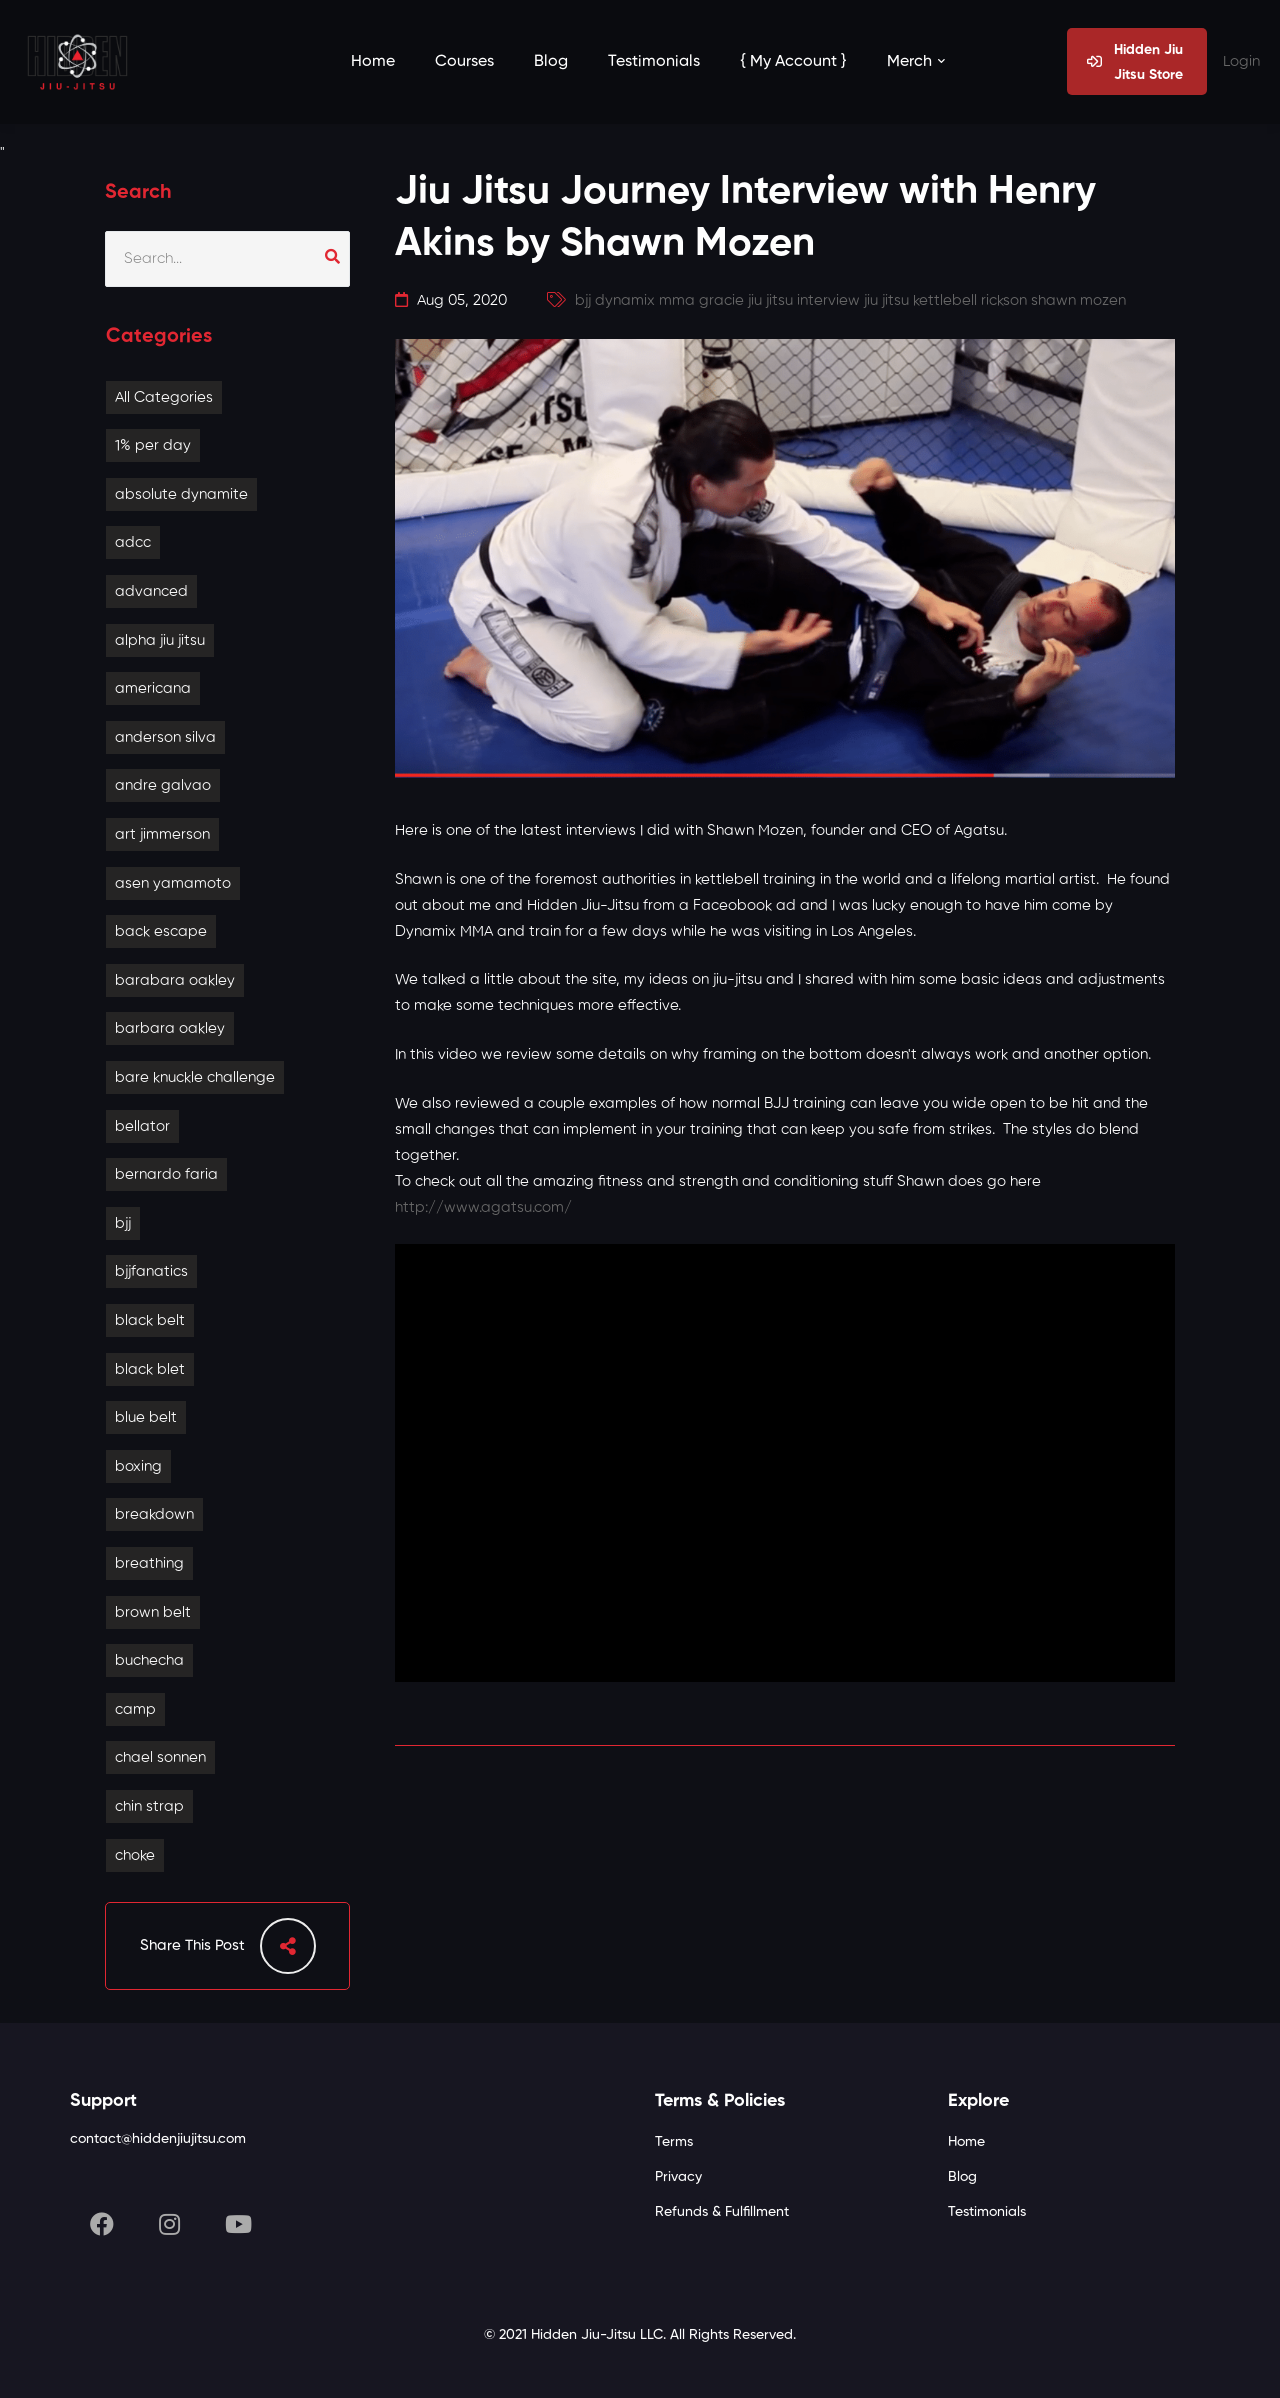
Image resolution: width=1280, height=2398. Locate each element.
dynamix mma (645, 300)
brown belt (153, 1612)
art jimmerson (162, 834)
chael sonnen (160, 1757)
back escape (161, 931)
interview (828, 300)
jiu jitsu (886, 300)
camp (135, 1709)
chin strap (149, 1806)
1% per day (153, 445)
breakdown (154, 1514)
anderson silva (165, 737)
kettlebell (945, 300)
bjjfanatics (151, 1271)
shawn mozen (1078, 300)
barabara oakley (175, 980)
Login (1241, 61)
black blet (150, 1369)
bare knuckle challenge (195, 1077)
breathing (149, 1563)
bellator (142, 1126)
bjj (123, 1223)
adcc (133, 542)
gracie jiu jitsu (746, 300)
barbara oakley (170, 1028)
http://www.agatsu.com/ (483, 1207)
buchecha (149, 1660)
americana (153, 688)
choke (135, 1855)
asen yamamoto (173, 883)
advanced (151, 591)
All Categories (164, 397)
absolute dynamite (181, 494)
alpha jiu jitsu (160, 640)
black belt (150, 1320)
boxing (138, 1466)
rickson (1004, 300)
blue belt (146, 1417)
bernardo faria (166, 1174)
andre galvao (163, 785)
